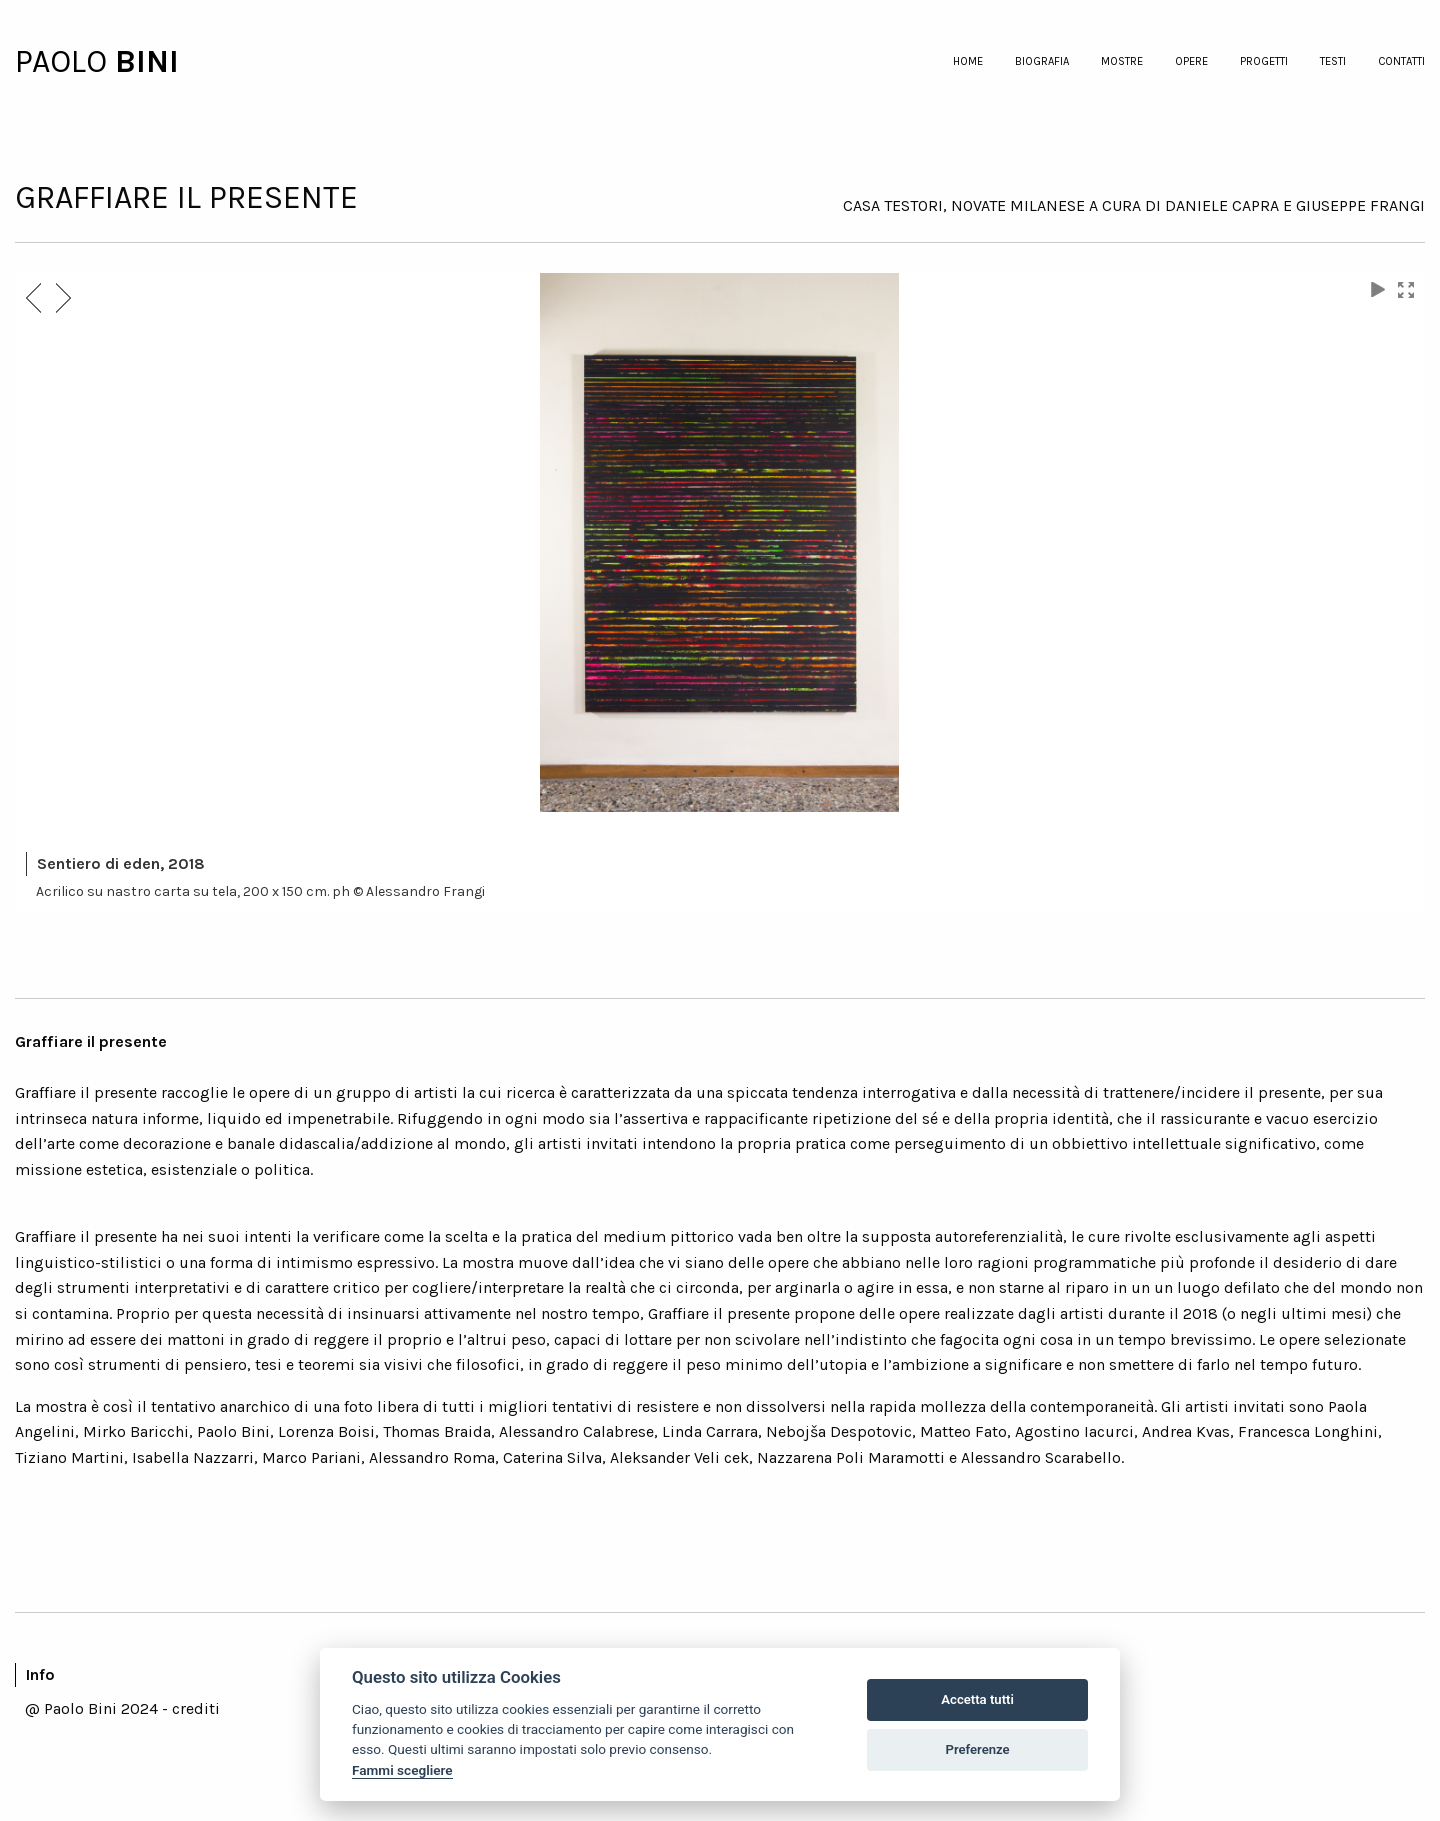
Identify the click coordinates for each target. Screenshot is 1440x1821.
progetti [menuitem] (1264, 61)
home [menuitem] (968, 61)
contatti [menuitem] (1401, 61)
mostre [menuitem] (1122, 61)
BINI (147, 61)
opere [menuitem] (1191, 61)
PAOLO (65, 61)
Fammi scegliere (402, 1770)
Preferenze (978, 1749)
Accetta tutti (977, 1699)
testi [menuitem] (1333, 61)
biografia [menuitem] (1042, 61)
